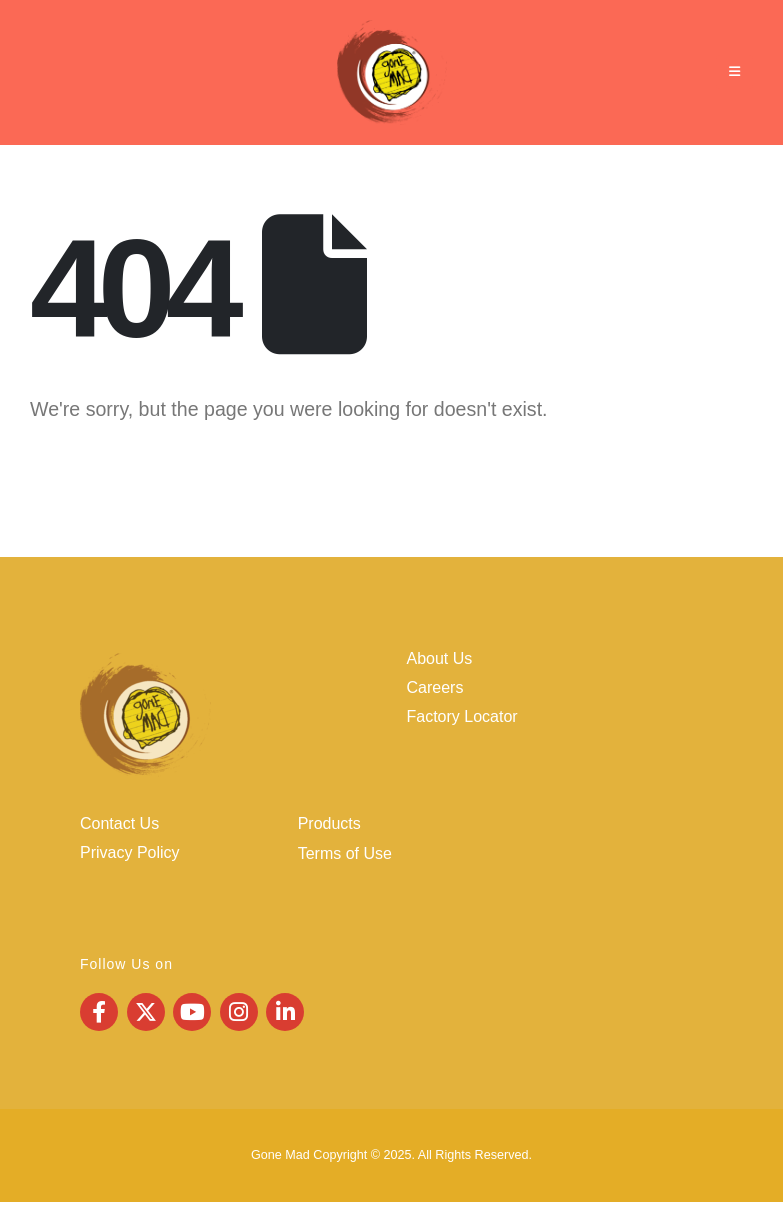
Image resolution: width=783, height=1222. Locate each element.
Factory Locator (462, 716)
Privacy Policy (130, 852)
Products (329, 823)
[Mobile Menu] (734, 72)
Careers (435, 687)
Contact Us (119, 823)
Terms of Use (345, 853)
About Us (440, 658)
